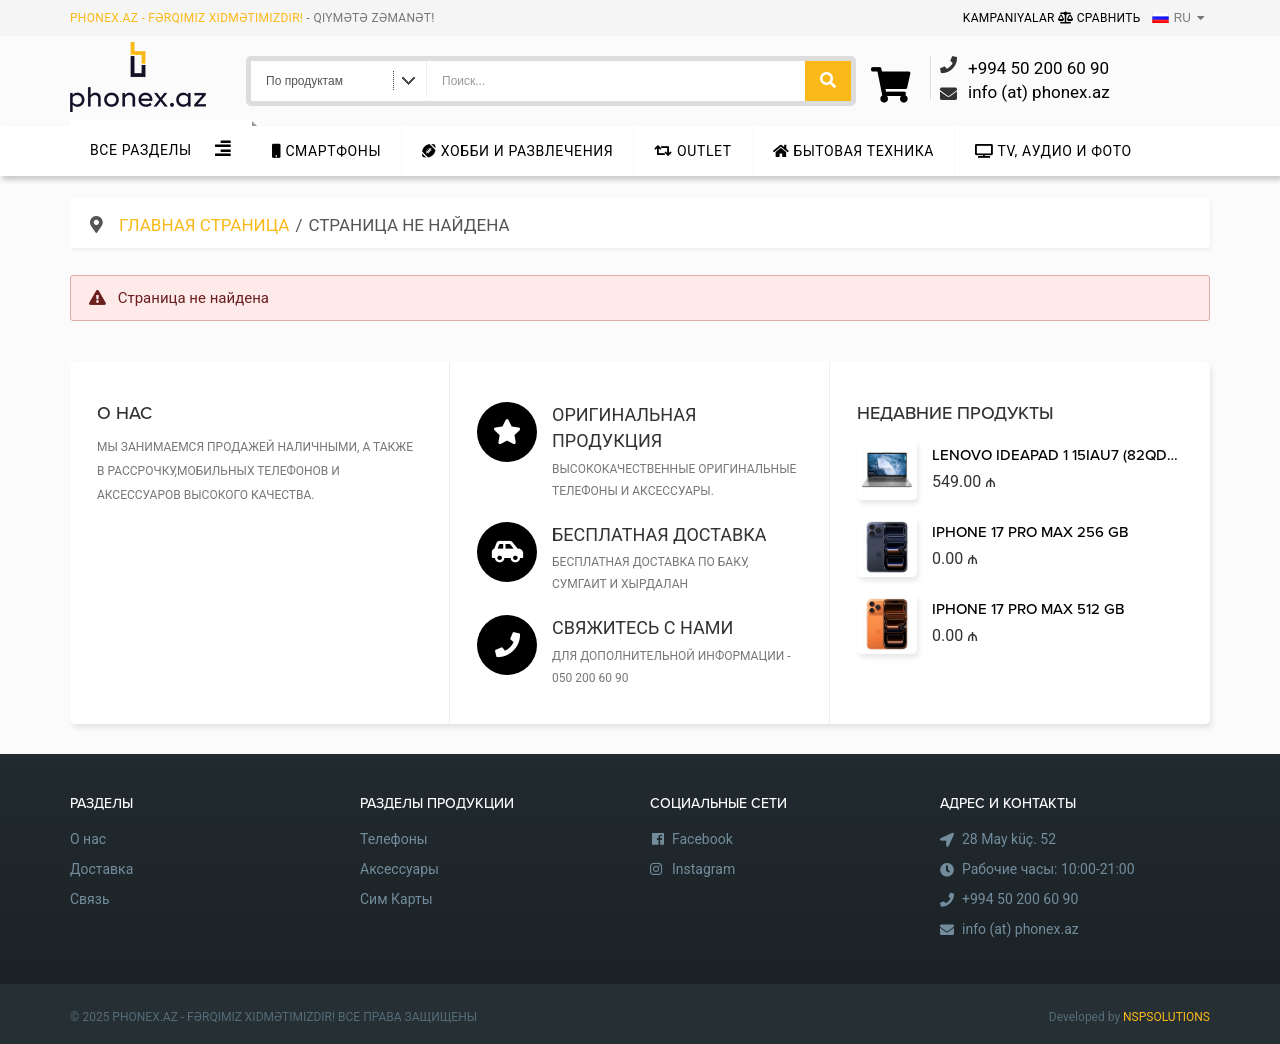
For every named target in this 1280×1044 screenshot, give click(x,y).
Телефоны (394, 839)
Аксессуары (399, 869)
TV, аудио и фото (1053, 151)
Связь (90, 899)
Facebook (702, 839)
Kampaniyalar (1010, 18)
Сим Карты (396, 899)
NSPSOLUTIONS (1166, 1017)
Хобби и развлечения (517, 151)
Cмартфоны (326, 151)
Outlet (692, 151)
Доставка (101, 869)
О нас (88, 839)
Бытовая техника (853, 151)
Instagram (703, 869)
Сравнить (1099, 18)
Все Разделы (141, 150)
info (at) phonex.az (1020, 929)
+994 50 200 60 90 (1020, 899)
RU (1171, 18)
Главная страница (204, 225)
